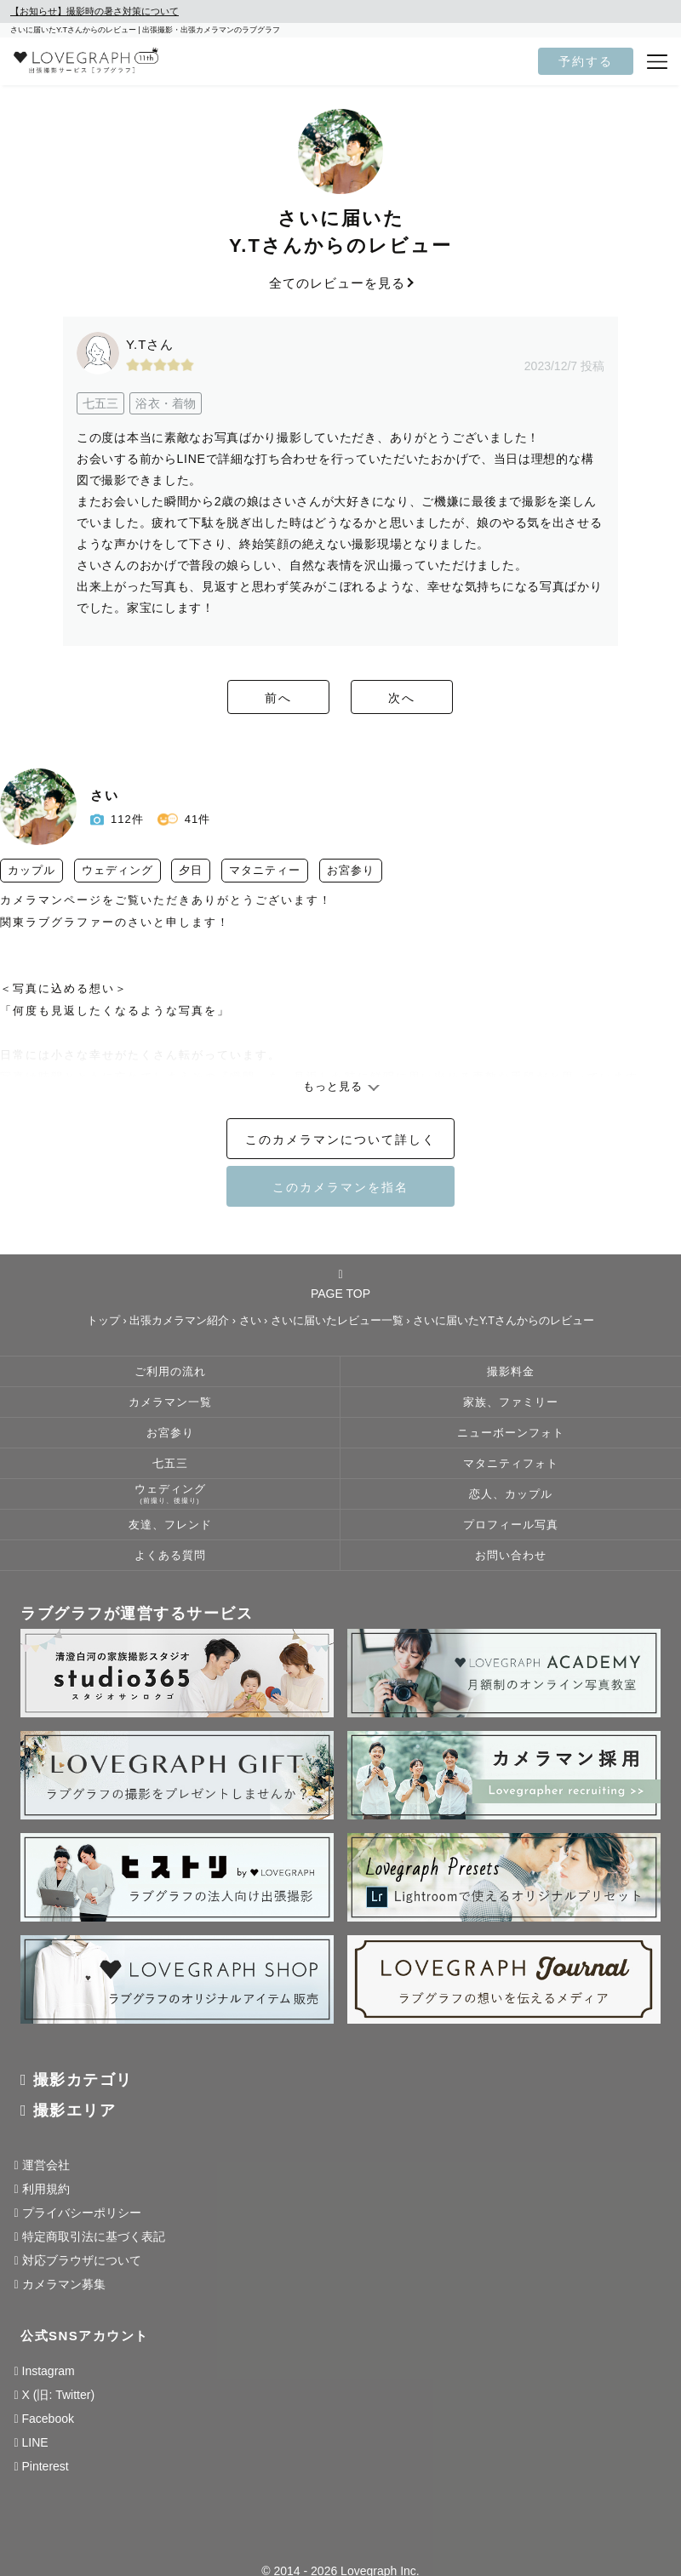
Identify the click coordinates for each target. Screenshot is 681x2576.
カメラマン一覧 (170, 1402)
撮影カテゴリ (83, 2079)
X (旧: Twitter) (58, 2395)
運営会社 (46, 2165)
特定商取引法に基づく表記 (93, 2236)
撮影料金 (511, 1372)
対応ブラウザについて (81, 2260)
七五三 (170, 1464)
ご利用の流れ (170, 1372)
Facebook (48, 2418)
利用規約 (46, 2189)
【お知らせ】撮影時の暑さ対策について (94, 11)
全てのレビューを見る (340, 283)
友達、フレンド (170, 1525)
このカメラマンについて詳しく (340, 1139)
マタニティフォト (510, 1464)
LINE (35, 2442)
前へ (246, 698)
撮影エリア (75, 2110)
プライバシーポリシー (81, 2212)
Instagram (48, 2371)
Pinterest (45, 2466)
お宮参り (170, 1433)
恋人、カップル (510, 1494)
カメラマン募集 (64, 2284)
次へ (434, 698)
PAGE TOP (340, 1284)
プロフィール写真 (510, 1525)
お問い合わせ (511, 1556)
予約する (585, 61)
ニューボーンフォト (510, 1433)
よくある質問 (170, 1556)
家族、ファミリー (510, 1402)
